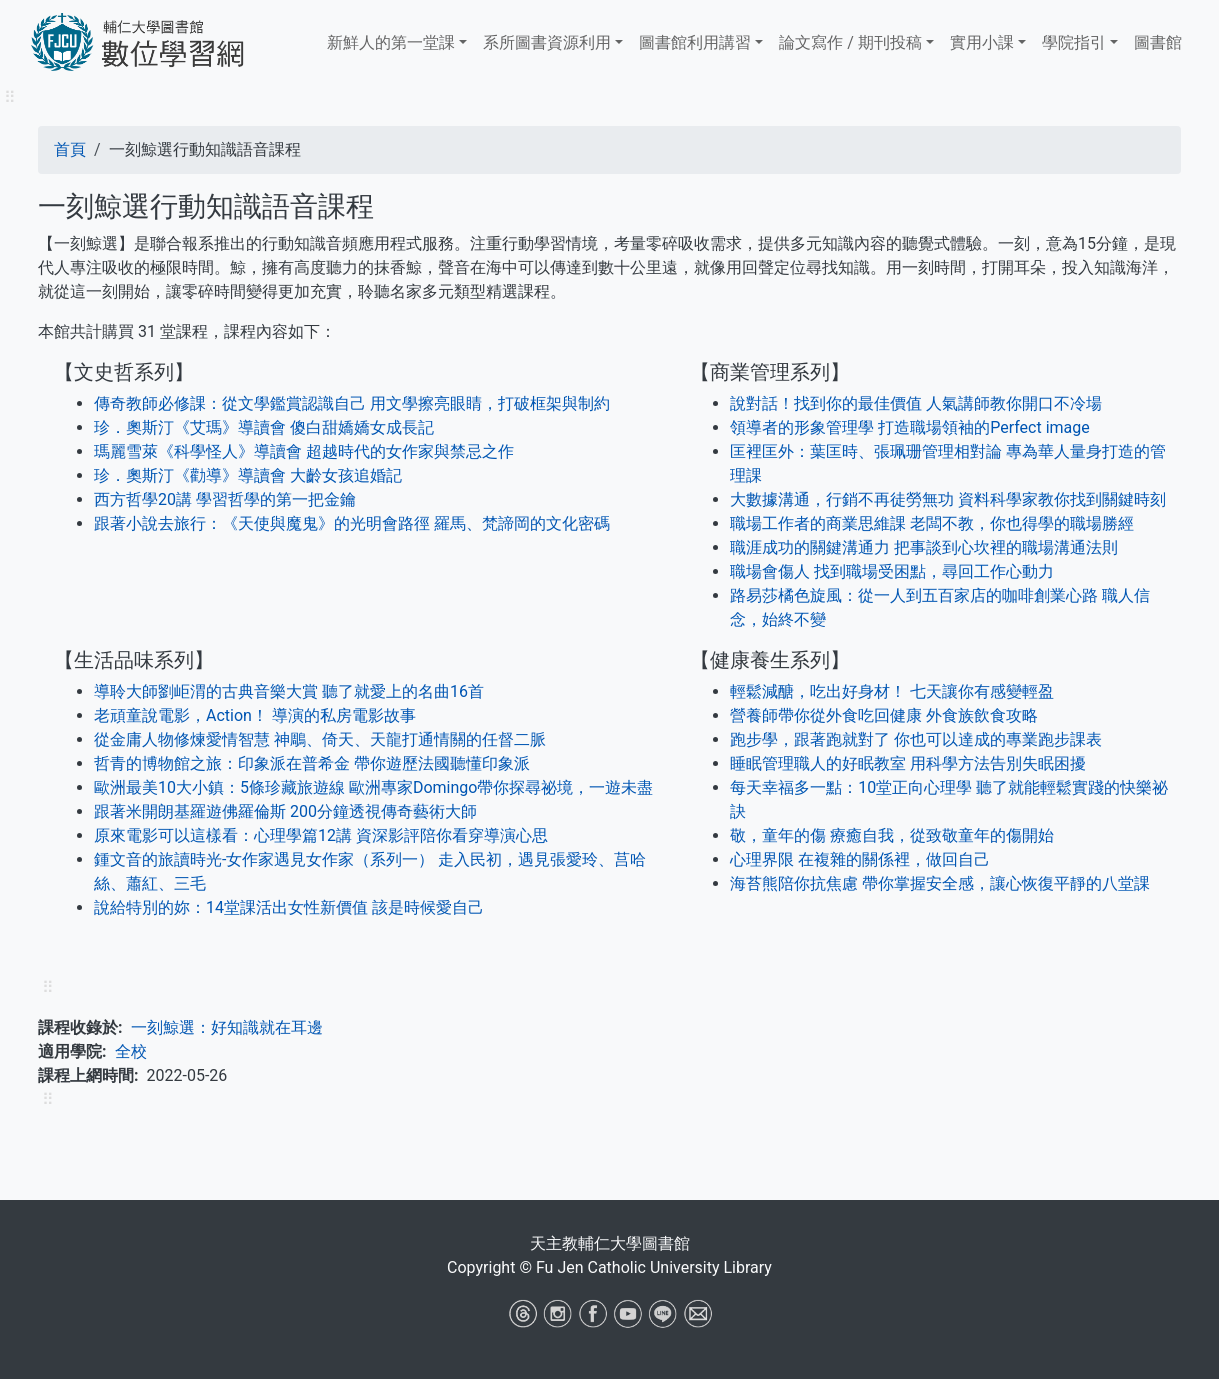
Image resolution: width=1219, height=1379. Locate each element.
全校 (131, 1051)
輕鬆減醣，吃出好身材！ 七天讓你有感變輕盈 (892, 691)
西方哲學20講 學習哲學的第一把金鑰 (225, 499)
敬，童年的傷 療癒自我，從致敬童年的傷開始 (892, 835)
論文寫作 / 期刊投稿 (850, 42)
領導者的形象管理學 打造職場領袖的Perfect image (910, 427)
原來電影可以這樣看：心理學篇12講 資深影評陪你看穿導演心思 (321, 835)
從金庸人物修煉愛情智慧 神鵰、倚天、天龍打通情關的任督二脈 (320, 739)
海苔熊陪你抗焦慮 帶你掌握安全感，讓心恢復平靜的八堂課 (940, 883)
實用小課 (982, 42)
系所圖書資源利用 (547, 42)
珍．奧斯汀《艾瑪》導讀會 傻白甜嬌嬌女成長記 (264, 427)
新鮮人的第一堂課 (391, 42)
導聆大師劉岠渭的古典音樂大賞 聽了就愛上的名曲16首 (289, 691)
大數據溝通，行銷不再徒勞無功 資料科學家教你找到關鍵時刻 (948, 499)
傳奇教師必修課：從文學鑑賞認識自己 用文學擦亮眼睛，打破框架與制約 (352, 403)
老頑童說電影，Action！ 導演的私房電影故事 (255, 715)
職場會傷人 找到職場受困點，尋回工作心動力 (892, 571)
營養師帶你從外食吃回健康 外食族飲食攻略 (884, 715)
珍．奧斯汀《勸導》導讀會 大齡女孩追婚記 (248, 475)
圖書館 (1158, 42)
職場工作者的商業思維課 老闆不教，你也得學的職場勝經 (932, 523)
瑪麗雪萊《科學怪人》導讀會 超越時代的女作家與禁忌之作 (304, 451)
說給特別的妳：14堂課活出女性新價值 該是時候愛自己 (289, 907)
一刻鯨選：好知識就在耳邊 (227, 1027)
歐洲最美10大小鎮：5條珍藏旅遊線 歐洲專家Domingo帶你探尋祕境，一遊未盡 (373, 787)
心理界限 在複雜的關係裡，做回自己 (860, 859)
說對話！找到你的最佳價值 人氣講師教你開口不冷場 (916, 403)
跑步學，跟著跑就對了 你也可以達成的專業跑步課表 (916, 739)
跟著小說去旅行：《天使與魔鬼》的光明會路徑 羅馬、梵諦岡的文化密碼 (352, 523)
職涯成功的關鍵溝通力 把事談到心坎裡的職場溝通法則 (924, 547)
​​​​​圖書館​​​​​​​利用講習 (695, 42)
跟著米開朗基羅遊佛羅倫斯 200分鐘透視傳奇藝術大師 (285, 811)
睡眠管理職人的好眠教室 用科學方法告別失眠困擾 (908, 763)
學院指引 (1074, 42)
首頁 (70, 149)
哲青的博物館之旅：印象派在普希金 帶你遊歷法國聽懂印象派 (312, 763)
